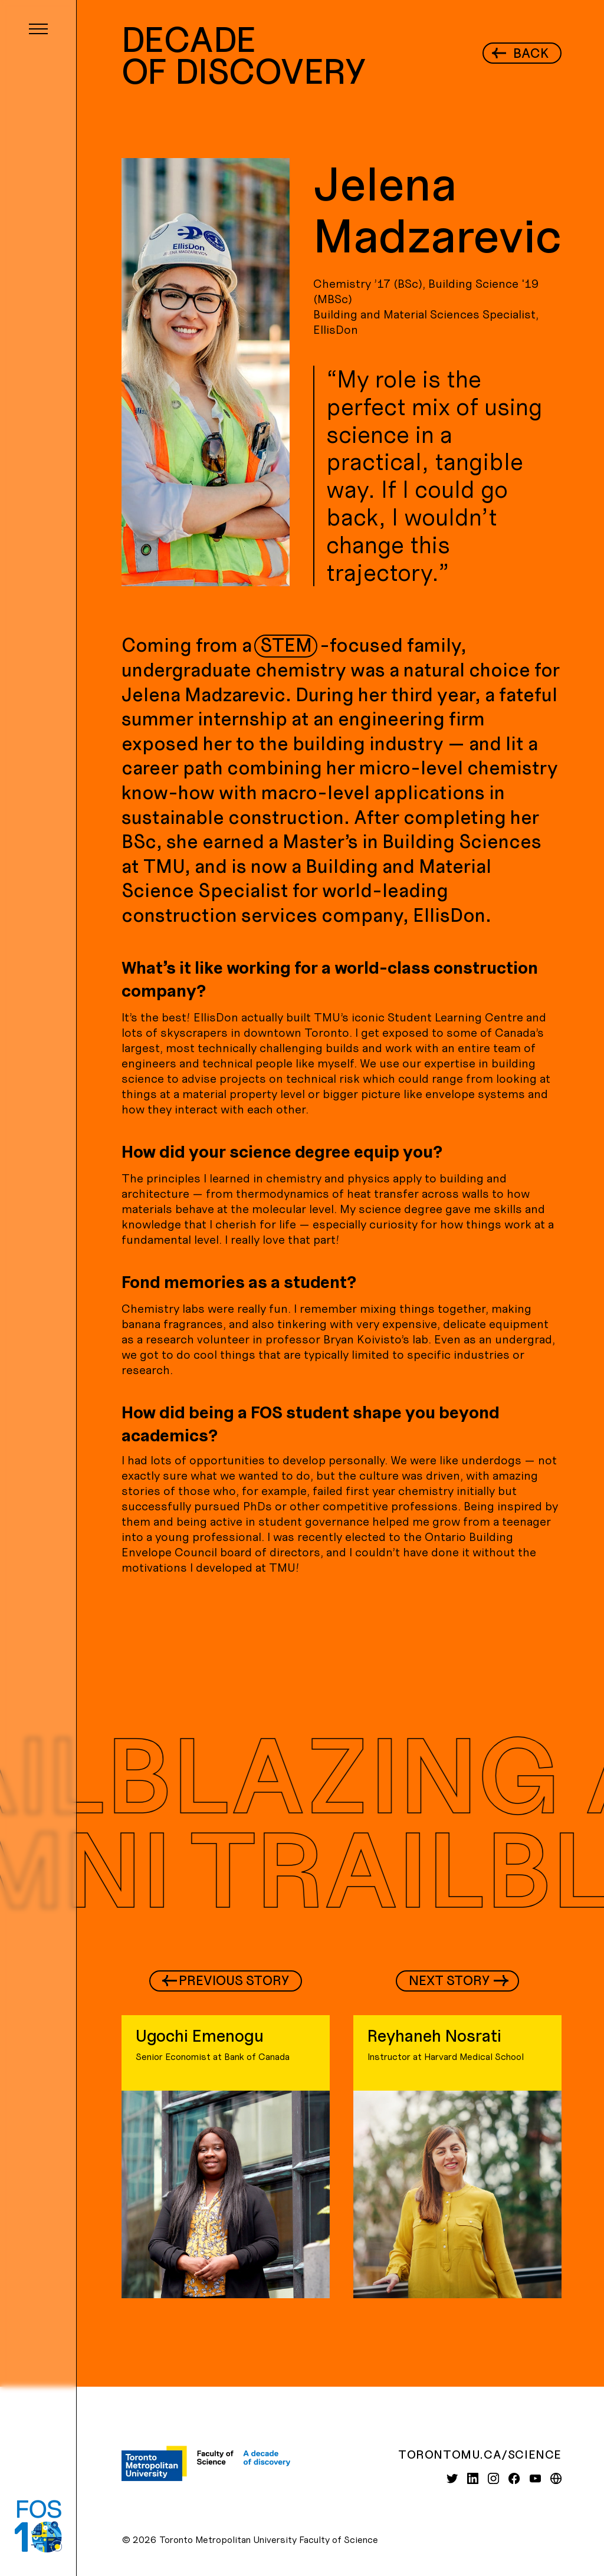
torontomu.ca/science (480, 2454)
